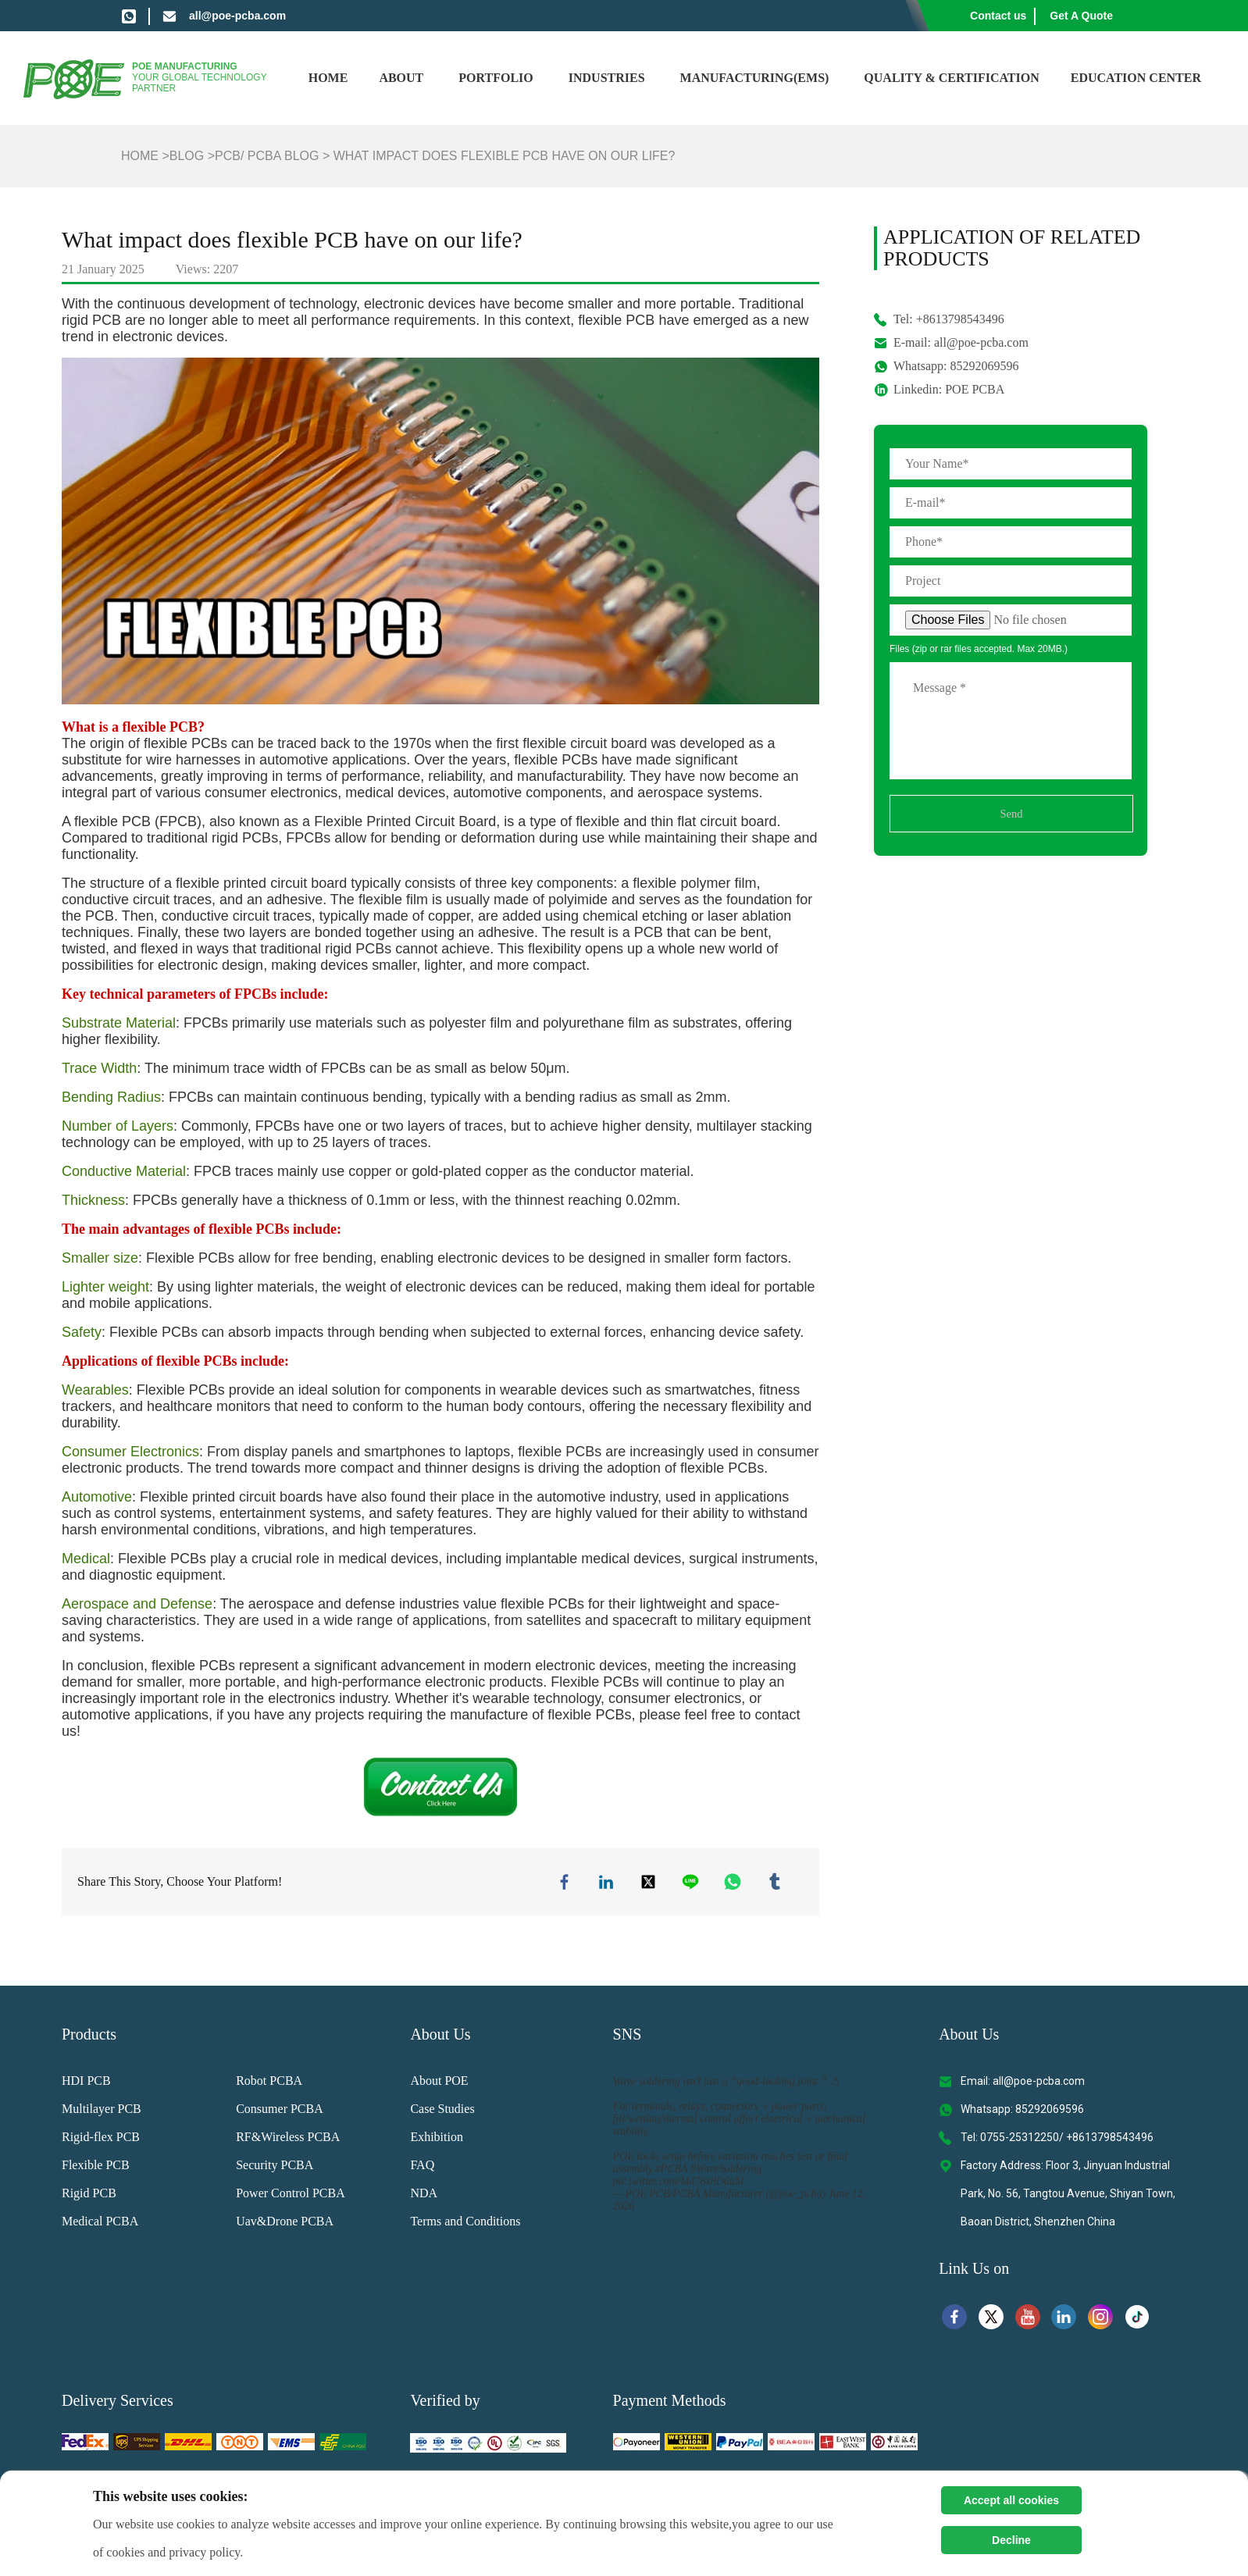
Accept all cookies (1011, 2500)
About (401, 77)
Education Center (1136, 77)
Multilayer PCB (101, 2111)
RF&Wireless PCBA (288, 2140)
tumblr (776, 1883)
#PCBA (671, 2172)
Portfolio (495, 77)
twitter (649, 1883)
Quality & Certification (951, 77)
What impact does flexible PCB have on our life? (504, 155)
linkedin (607, 1883)
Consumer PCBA (279, 2111)
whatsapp (734, 1883)
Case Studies (442, 2111)
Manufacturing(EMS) (754, 77)
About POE (439, 2083)
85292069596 (984, 365)
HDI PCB (86, 2083)
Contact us (998, 15)
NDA (423, 2196)
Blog (186, 155)
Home (328, 77)
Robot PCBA (269, 2083)
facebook (566, 1883)
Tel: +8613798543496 (948, 319)
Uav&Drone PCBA (284, 2224)
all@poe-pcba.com (237, 15)
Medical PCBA (100, 2224)
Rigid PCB (89, 2196)
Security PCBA (274, 2168)
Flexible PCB (96, 2168)
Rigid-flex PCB (101, 2140)
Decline (1011, 2540)
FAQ (422, 2168)
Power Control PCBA (290, 2196)
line (692, 1883)
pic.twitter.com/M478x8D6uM (678, 2184)
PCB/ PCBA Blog (267, 155)
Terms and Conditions (465, 2224)
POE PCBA (974, 389)
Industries (607, 77)
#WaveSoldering (725, 2172)
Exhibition (436, 2140)
